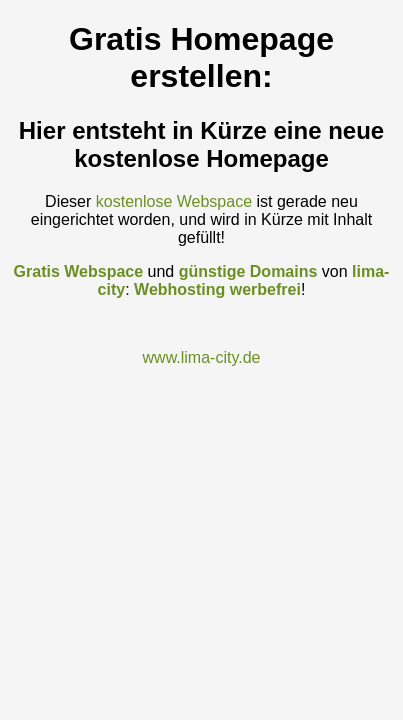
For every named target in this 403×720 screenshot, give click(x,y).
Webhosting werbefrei (217, 289)
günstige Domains (248, 271)
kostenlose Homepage (201, 158)
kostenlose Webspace (174, 201)
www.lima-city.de (202, 357)
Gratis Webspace (79, 271)
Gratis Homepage (201, 39)
